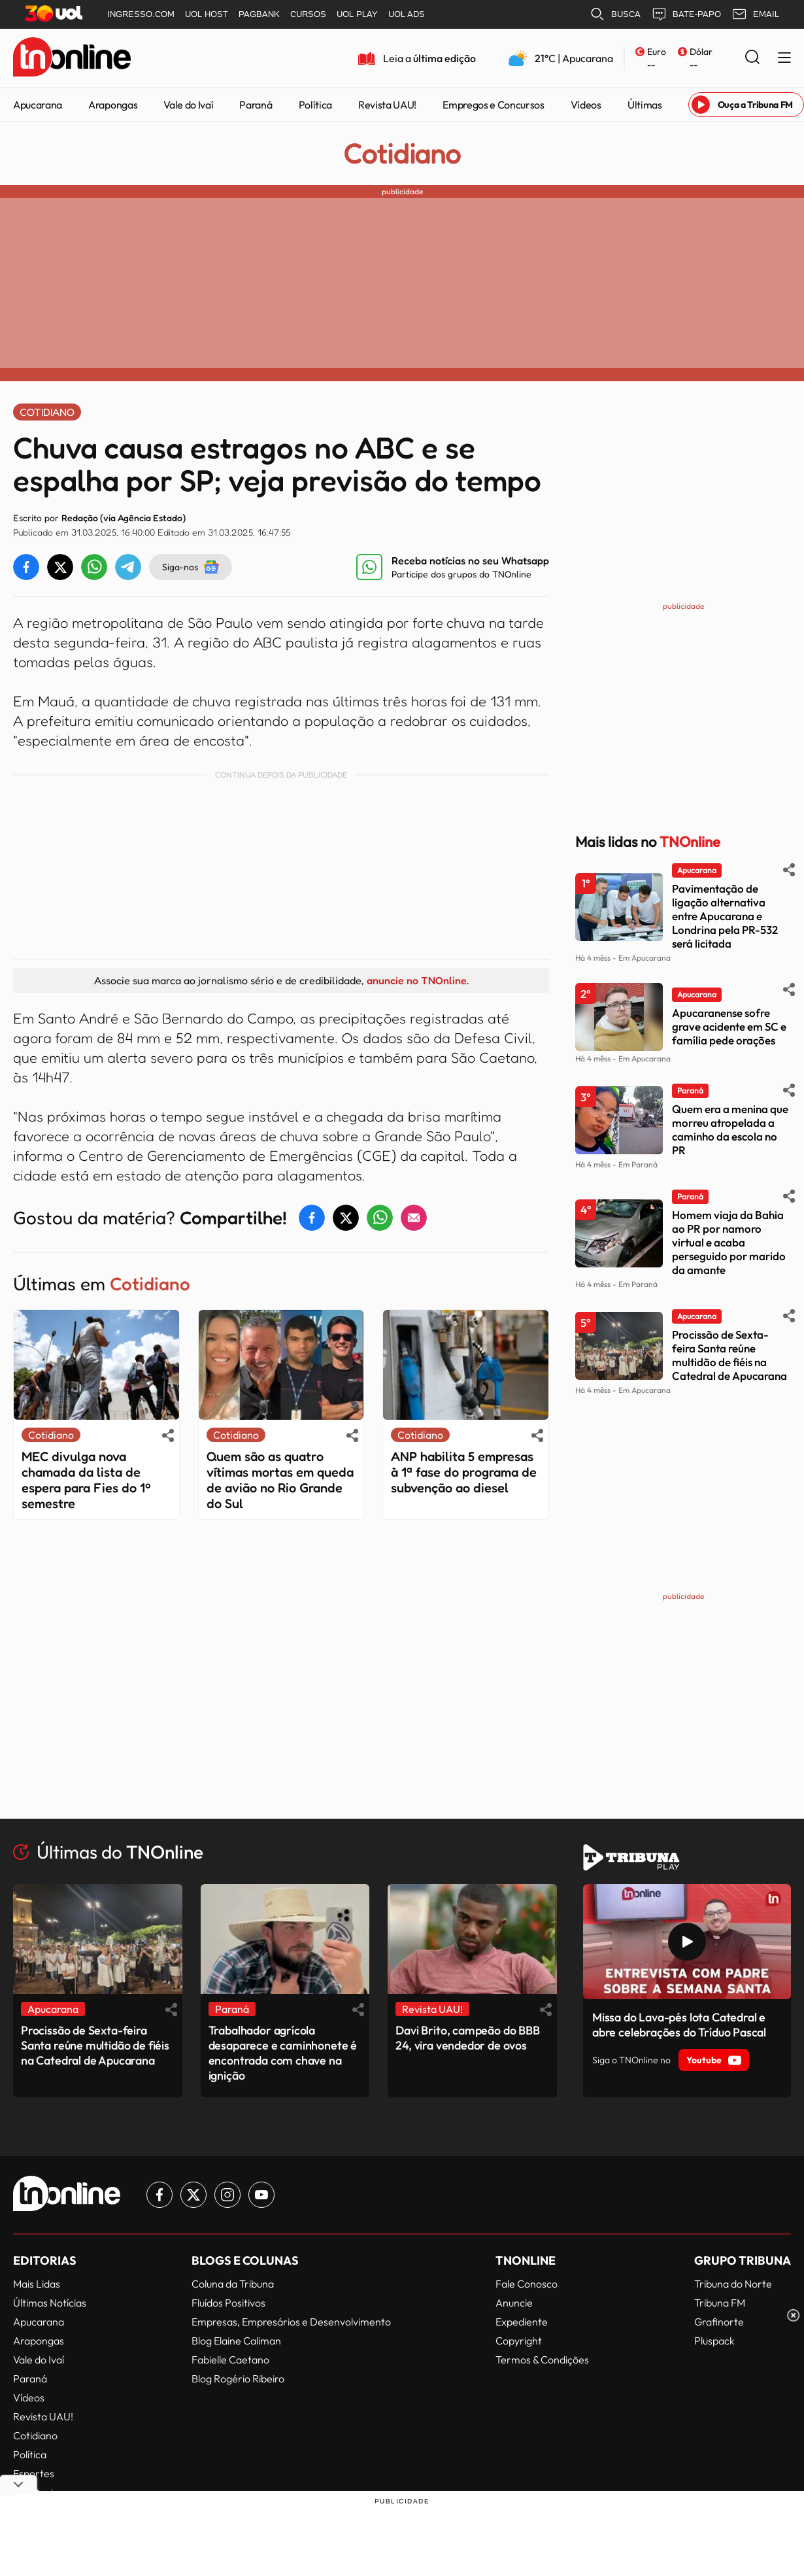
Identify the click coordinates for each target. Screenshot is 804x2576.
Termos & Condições (542, 2359)
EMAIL (755, 14)
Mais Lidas (36, 2283)
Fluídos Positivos (228, 2302)
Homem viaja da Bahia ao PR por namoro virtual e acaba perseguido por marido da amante (729, 1242)
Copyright (518, 2340)
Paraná (255, 104)
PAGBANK (259, 14)
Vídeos (586, 104)
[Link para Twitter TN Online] (193, 2195)
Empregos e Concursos (493, 104)
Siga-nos (190, 567)
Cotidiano (402, 154)
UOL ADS (406, 14)
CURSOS (308, 14)
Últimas (645, 104)
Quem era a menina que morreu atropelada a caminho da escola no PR (730, 1129)
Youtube (713, 2060)
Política (315, 104)
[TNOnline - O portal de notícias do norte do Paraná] (72, 58)
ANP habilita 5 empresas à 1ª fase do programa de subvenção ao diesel (464, 1472)
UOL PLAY (357, 14)
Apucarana (37, 104)
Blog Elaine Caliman (236, 2340)
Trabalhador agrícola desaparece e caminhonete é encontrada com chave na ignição (283, 2053)
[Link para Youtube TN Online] (261, 2195)
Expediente (521, 2321)
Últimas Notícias (49, 2302)
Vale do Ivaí (188, 104)
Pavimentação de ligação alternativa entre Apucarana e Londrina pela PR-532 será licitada (725, 916)
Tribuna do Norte (733, 2283)
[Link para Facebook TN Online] (159, 2195)
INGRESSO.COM (141, 14)
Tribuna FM (719, 2302)
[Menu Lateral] (784, 58)
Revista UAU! (387, 104)
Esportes (33, 2473)
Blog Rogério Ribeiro (238, 2378)
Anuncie (514, 2302)
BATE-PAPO (686, 14)
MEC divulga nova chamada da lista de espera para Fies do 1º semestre (86, 1480)
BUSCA (615, 14)
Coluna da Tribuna (233, 2283)
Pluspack (714, 2340)
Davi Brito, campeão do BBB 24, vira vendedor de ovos (467, 2038)
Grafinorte (719, 2321)
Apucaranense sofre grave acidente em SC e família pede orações (729, 1026)
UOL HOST (206, 14)
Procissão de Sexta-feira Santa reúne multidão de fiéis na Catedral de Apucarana (729, 1355)
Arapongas (112, 104)
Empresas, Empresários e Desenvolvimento (291, 2321)
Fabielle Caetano (230, 2359)
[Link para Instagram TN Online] (227, 2195)
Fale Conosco (526, 2283)
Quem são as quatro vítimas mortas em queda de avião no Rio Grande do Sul (280, 1480)
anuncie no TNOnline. (418, 980)
